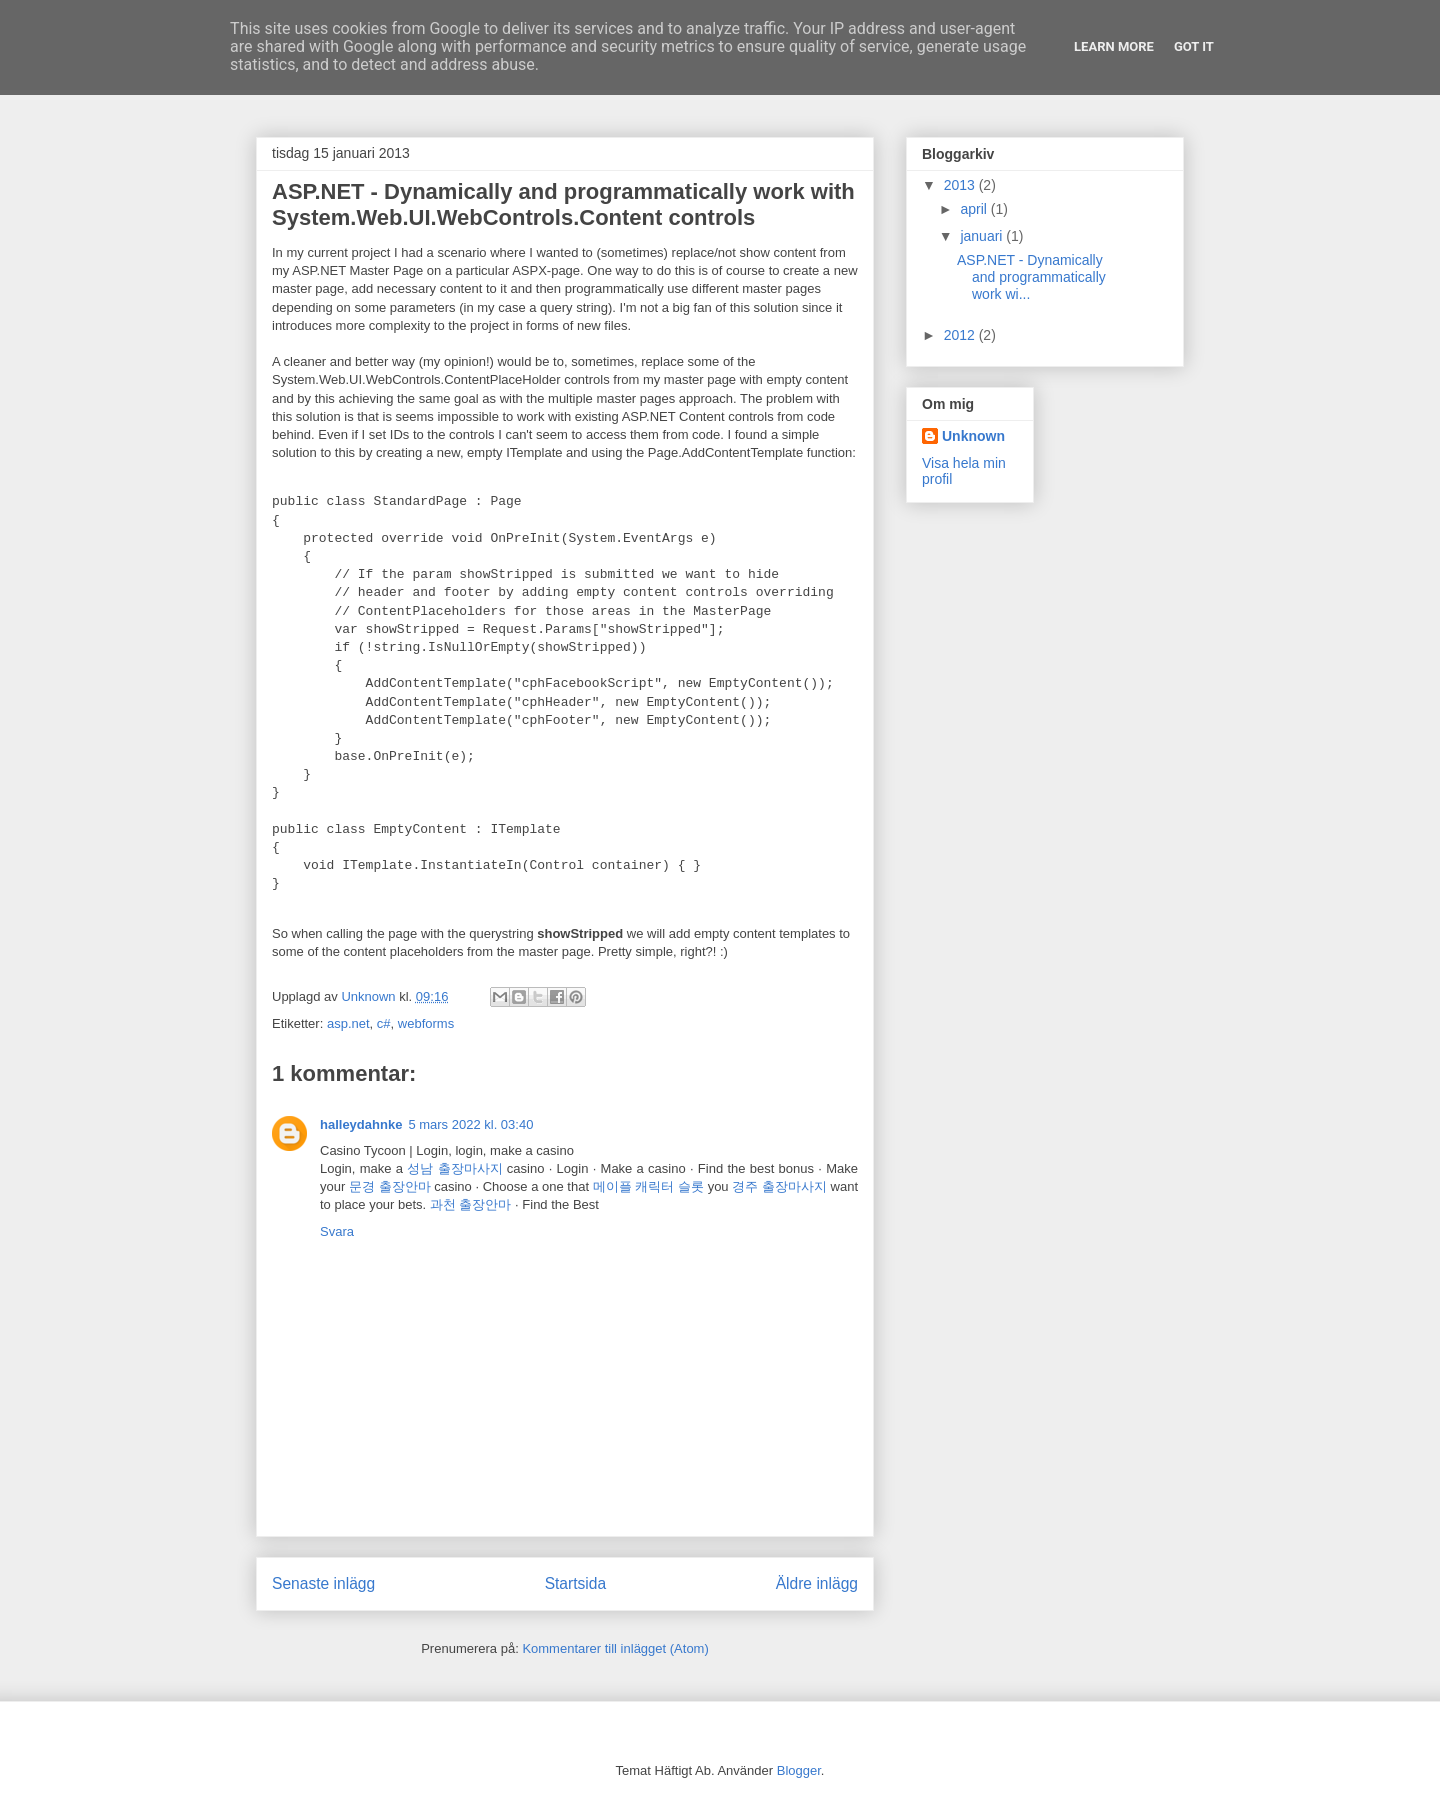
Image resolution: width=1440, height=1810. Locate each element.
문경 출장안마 (390, 1186)
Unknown (973, 436)
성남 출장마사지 (454, 1168)
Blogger (799, 1770)
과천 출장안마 (471, 1204)
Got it (1194, 46)
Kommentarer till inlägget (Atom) (615, 1648)
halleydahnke (361, 1124)
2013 (961, 185)
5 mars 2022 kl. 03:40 (470, 1124)
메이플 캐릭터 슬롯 (648, 1186)
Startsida (576, 1583)
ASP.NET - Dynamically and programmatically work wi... (1031, 277)
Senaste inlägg (323, 1583)
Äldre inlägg (817, 1583)
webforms (426, 1023)
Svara (337, 1231)
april (975, 209)
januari (983, 236)
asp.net (348, 1023)
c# (384, 1023)
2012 (961, 335)
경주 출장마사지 (779, 1186)
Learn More (1114, 46)
